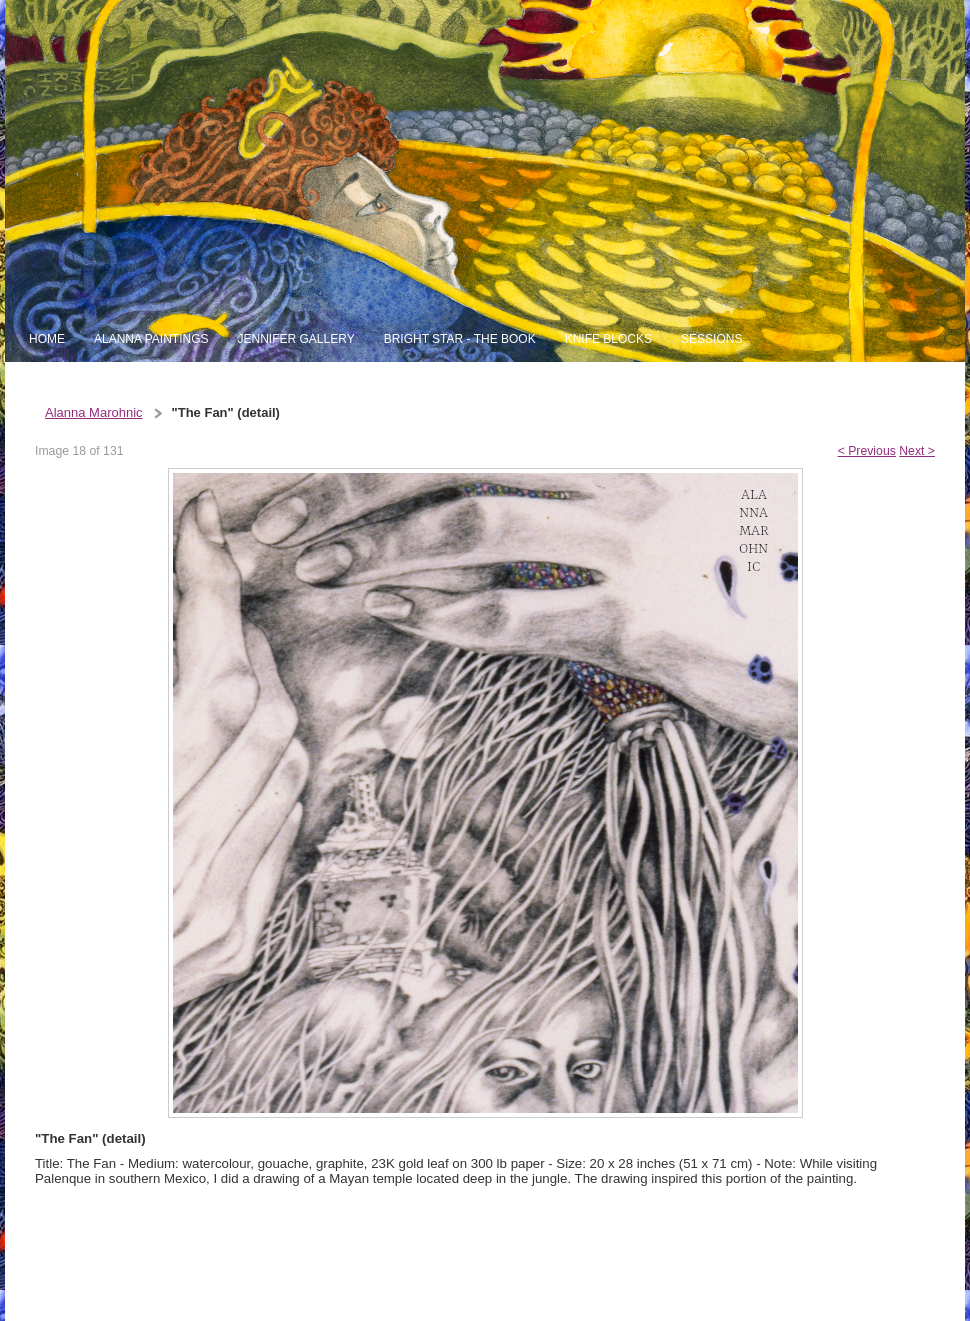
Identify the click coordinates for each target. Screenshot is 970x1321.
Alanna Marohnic (94, 412)
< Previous (867, 451)
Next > (917, 451)
